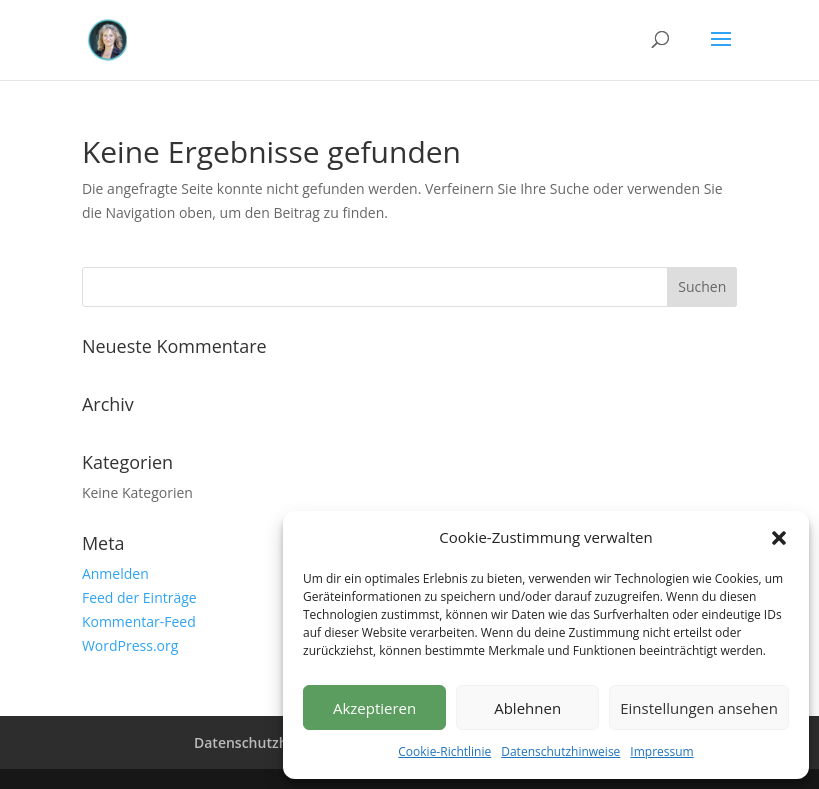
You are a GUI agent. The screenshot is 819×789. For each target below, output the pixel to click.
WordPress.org (130, 645)
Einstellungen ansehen (699, 708)
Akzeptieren (374, 708)
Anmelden (115, 573)
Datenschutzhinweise (560, 751)
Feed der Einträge (139, 597)
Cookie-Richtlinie (444, 751)
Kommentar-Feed (139, 621)
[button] (779, 538)
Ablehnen (527, 708)
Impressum (661, 751)
